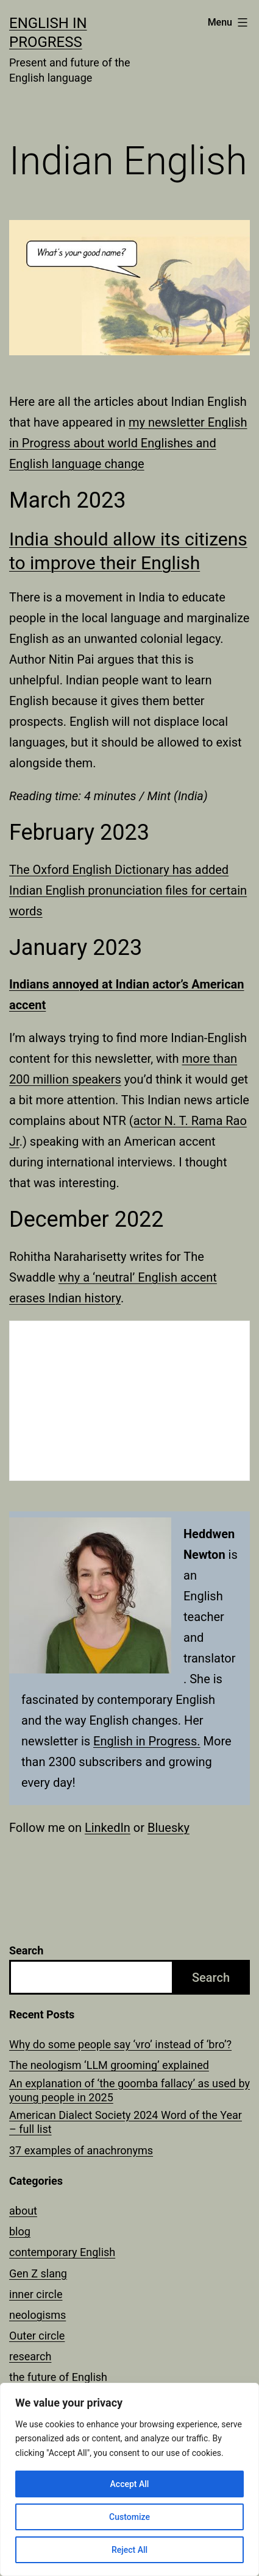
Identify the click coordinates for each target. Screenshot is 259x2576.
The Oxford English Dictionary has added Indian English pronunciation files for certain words (128, 890)
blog (19, 2231)
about (23, 2210)
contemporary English (62, 2252)
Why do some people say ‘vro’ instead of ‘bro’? (120, 2044)
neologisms (37, 2314)
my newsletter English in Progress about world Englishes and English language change (128, 443)
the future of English (58, 2377)
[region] (129, 2479)
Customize (129, 2517)
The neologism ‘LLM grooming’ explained (109, 2065)
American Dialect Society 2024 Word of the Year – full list (125, 2122)
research (30, 2356)
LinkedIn (107, 1827)
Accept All (129, 2484)
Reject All (129, 2550)
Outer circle (37, 2335)
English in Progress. (146, 1741)
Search (26, 1950)
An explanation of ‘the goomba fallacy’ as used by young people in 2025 (129, 2090)
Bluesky (168, 1827)
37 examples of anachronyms (81, 2150)
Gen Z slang (38, 2273)
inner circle (35, 2294)
